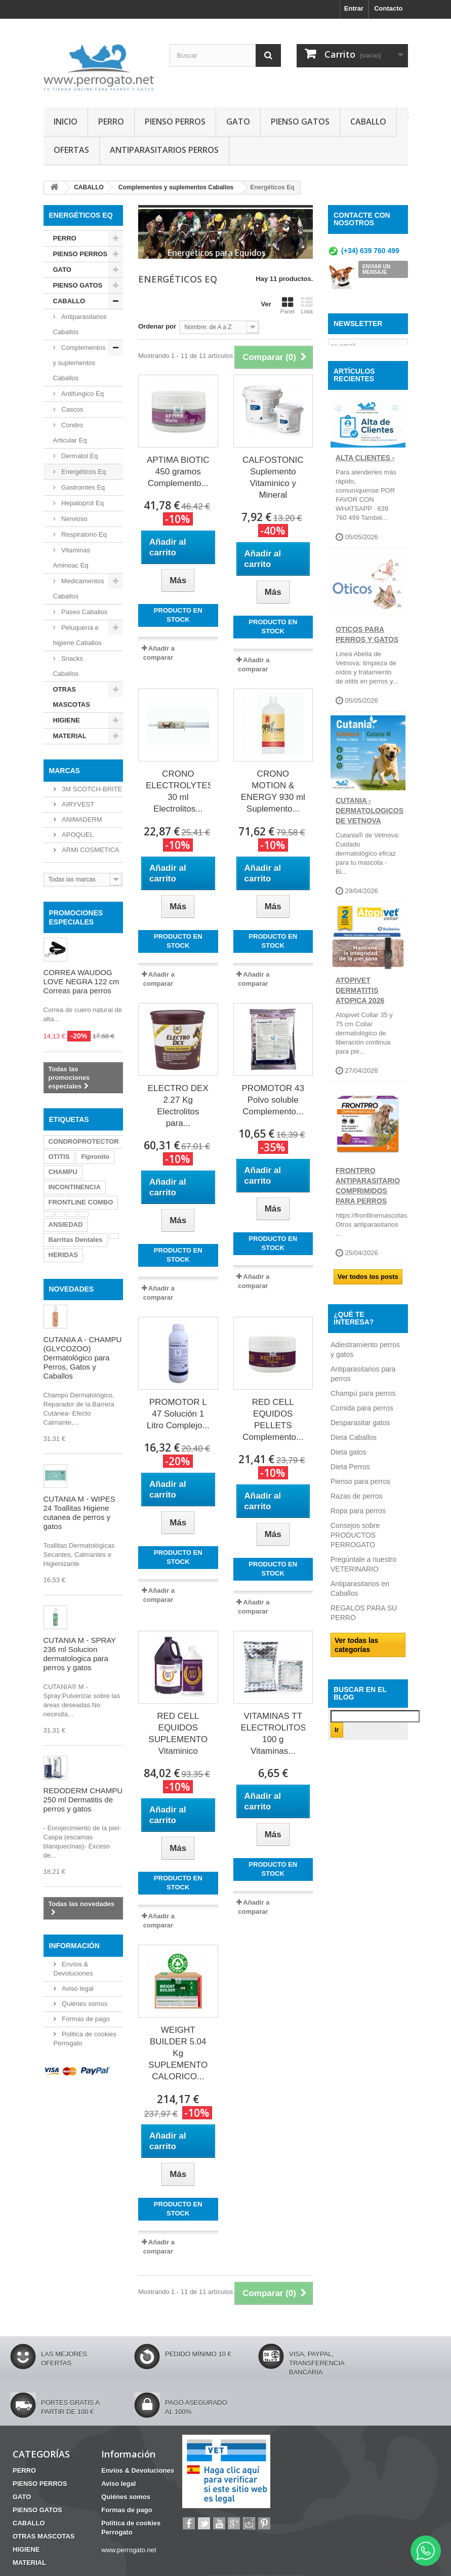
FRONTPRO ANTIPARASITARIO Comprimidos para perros (368, 1211)
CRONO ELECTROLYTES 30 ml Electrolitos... (178, 791)
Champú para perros (363, 1419)
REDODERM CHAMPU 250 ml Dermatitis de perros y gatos (83, 1799)
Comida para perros (362, 1433)
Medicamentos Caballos (78, 588)
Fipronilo (95, 1156)
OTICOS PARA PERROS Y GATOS (367, 660)
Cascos (72, 409)
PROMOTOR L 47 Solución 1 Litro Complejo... (178, 1413)
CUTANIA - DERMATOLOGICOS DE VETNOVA (369, 836)
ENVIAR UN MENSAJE (376, 269)
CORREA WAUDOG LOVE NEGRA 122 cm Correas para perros (81, 981)
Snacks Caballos (68, 666)
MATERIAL (70, 736)
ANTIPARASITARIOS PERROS (164, 149)
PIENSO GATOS (300, 121)
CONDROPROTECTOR (84, 1141)
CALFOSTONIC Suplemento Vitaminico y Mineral (273, 477)
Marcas (64, 771)
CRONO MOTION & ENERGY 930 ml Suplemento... (273, 791)
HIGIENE (66, 720)
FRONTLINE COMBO (81, 1202)
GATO (238, 121)
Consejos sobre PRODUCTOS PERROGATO (355, 1560)
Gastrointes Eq (82, 487)
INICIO (65, 121)
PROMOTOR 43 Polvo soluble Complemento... (273, 1099)
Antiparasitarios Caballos (80, 324)
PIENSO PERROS (175, 121)
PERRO (111, 121)
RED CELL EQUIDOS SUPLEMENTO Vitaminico (178, 1733)
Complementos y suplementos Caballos (79, 363)
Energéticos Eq (83, 471)
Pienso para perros (360, 1507)
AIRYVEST (77, 804)
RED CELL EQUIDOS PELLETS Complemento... (272, 1419)
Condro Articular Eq (70, 432)
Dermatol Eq (79, 456)
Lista (307, 305)
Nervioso (74, 518)
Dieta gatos (348, 1477)
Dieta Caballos (354, 1463)
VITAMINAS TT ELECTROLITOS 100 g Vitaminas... (273, 1733)
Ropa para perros (358, 1536)
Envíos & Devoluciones (137, 2470)
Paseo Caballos (84, 612)
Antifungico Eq (82, 393)
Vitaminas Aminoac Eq (71, 557)
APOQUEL (77, 834)
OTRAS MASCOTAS (71, 697)
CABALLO (368, 121)
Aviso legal (77, 1988)
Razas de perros (357, 1521)
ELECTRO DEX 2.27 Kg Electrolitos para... (178, 1105)
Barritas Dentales (76, 1239)
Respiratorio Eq (83, 534)
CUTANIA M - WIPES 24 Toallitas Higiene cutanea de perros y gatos (79, 1513)
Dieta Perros (350, 1492)
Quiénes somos (84, 2003)
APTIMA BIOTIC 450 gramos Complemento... (178, 471)
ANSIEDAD (66, 1224)
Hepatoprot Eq (82, 503)
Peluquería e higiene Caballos (77, 635)
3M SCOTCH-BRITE (91, 789)
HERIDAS (63, 1255)
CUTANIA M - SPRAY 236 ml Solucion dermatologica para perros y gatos (80, 1654)
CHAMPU (63, 1172)
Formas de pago (85, 2019)
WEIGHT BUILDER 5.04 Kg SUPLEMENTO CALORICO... (178, 2053)
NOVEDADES (71, 1289)
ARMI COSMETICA (89, 850)
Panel (287, 305)
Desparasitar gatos (360, 1448)
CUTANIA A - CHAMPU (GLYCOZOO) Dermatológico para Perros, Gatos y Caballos (83, 1357)
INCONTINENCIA (75, 1187)
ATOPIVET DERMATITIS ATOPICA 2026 (360, 1016)
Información (74, 1946)
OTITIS (59, 1156)
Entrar (353, 8)
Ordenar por (157, 326)
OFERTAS (71, 149)
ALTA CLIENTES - (365, 483)
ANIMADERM (81, 819)
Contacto (388, 8)
